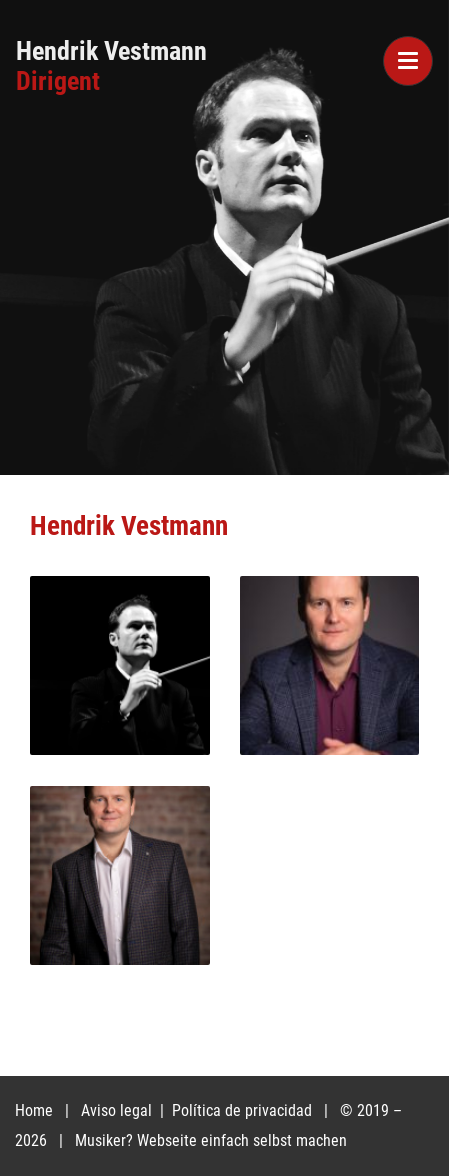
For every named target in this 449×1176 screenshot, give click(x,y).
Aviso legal (118, 1110)
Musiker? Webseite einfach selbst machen (211, 1140)
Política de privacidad (244, 1110)
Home (34, 1110)
